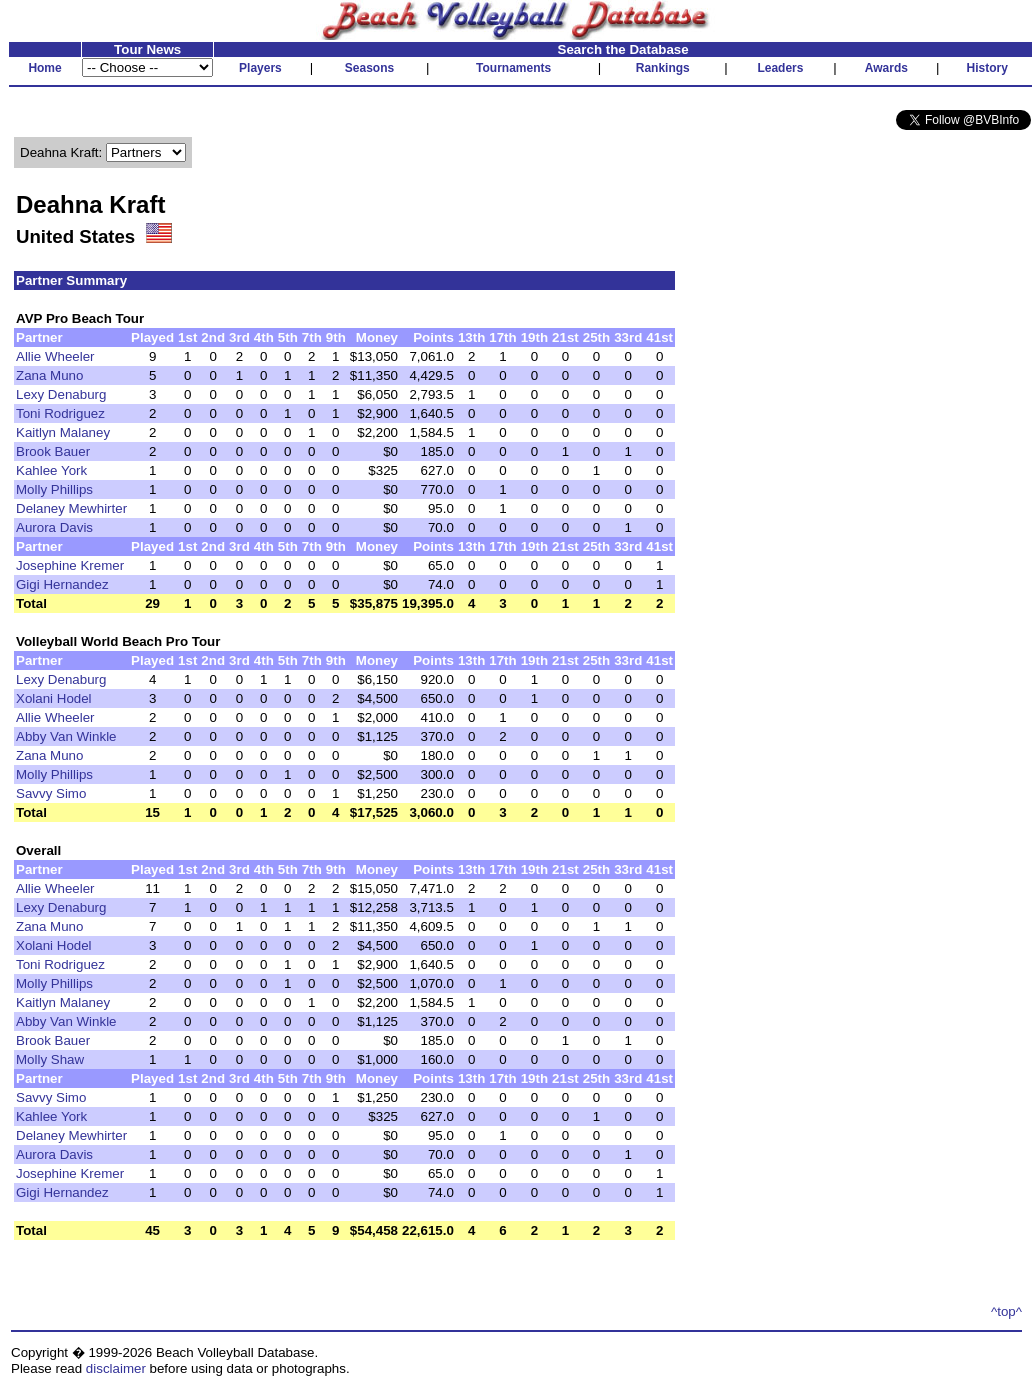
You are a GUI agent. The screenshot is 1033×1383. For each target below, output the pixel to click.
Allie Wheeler (55, 356)
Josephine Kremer (70, 565)
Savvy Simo (51, 793)
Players (260, 68)
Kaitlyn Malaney (63, 432)
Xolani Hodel (54, 698)
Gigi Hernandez (62, 584)
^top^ (1006, 1311)
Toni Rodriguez (60, 413)
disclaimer (116, 1368)
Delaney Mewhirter (71, 508)
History (987, 68)
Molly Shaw (50, 1059)
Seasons (369, 68)
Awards (886, 68)
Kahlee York (51, 470)
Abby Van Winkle (66, 736)
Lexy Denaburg (61, 394)
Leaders (780, 68)
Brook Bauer (53, 451)
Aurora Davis (54, 527)
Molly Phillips (54, 489)
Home (44, 68)
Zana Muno (49, 375)
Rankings (663, 68)
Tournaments (513, 68)
